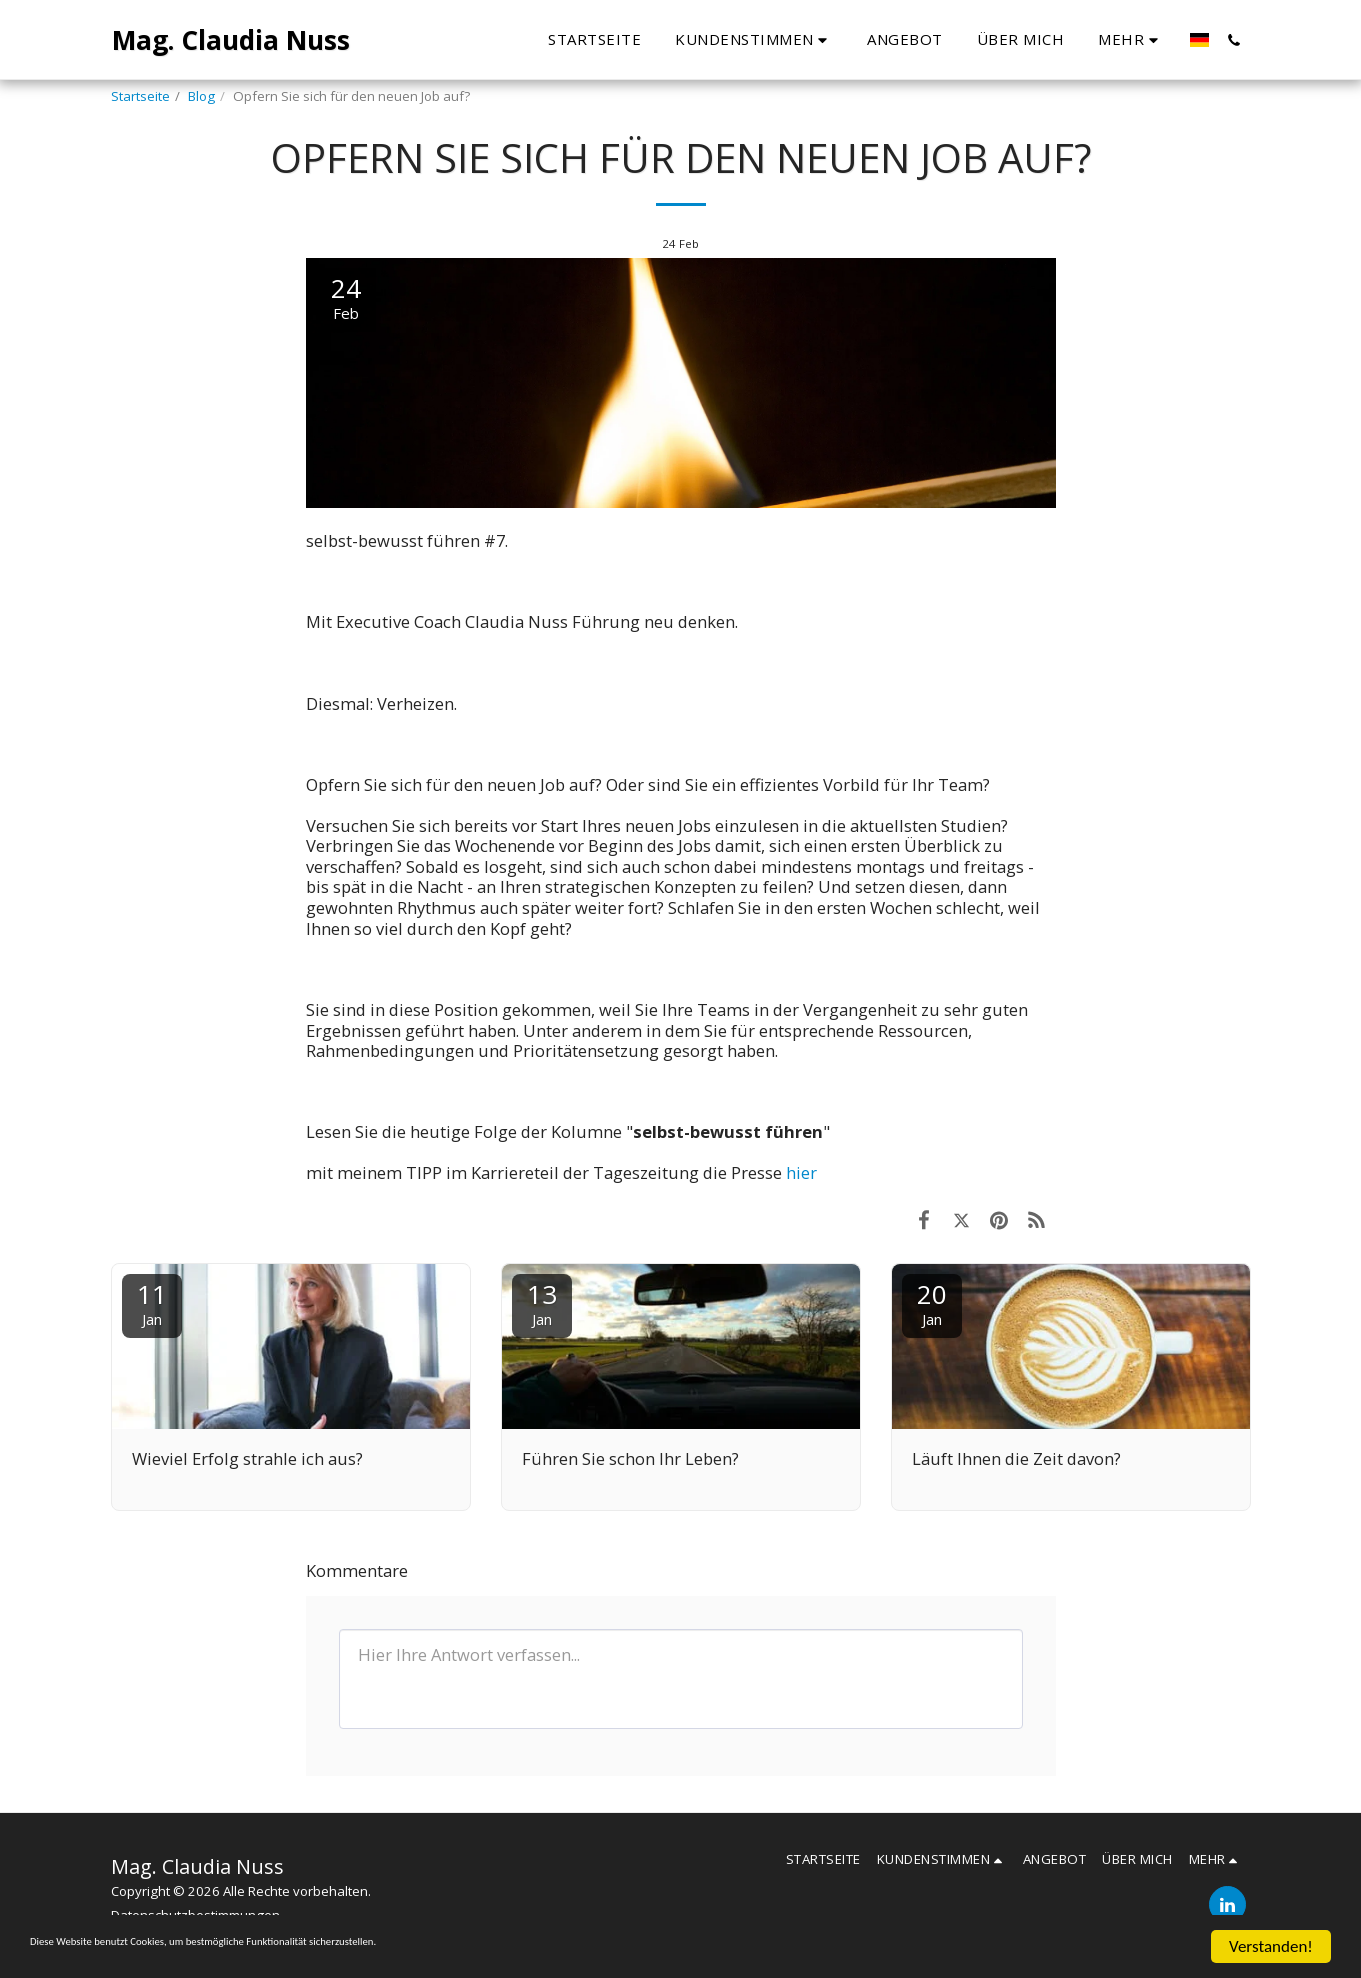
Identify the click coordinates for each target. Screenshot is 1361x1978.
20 (932, 1302)
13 (542, 1302)
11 (152, 1302)
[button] (617, 39)
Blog (201, 96)
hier (801, 1172)
